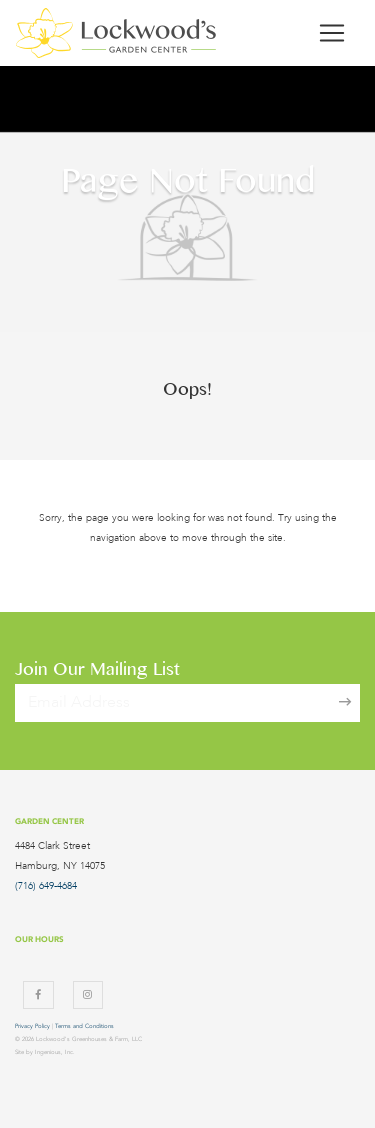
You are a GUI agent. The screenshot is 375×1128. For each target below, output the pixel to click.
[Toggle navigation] (332, 33)
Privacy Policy (32, 1026)
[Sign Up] (345, 703)
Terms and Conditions (84, 1026)
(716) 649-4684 (46, 886)
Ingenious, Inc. (55, 1052)
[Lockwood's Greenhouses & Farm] (116, 33)
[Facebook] (38, 995)
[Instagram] (88, 995)
